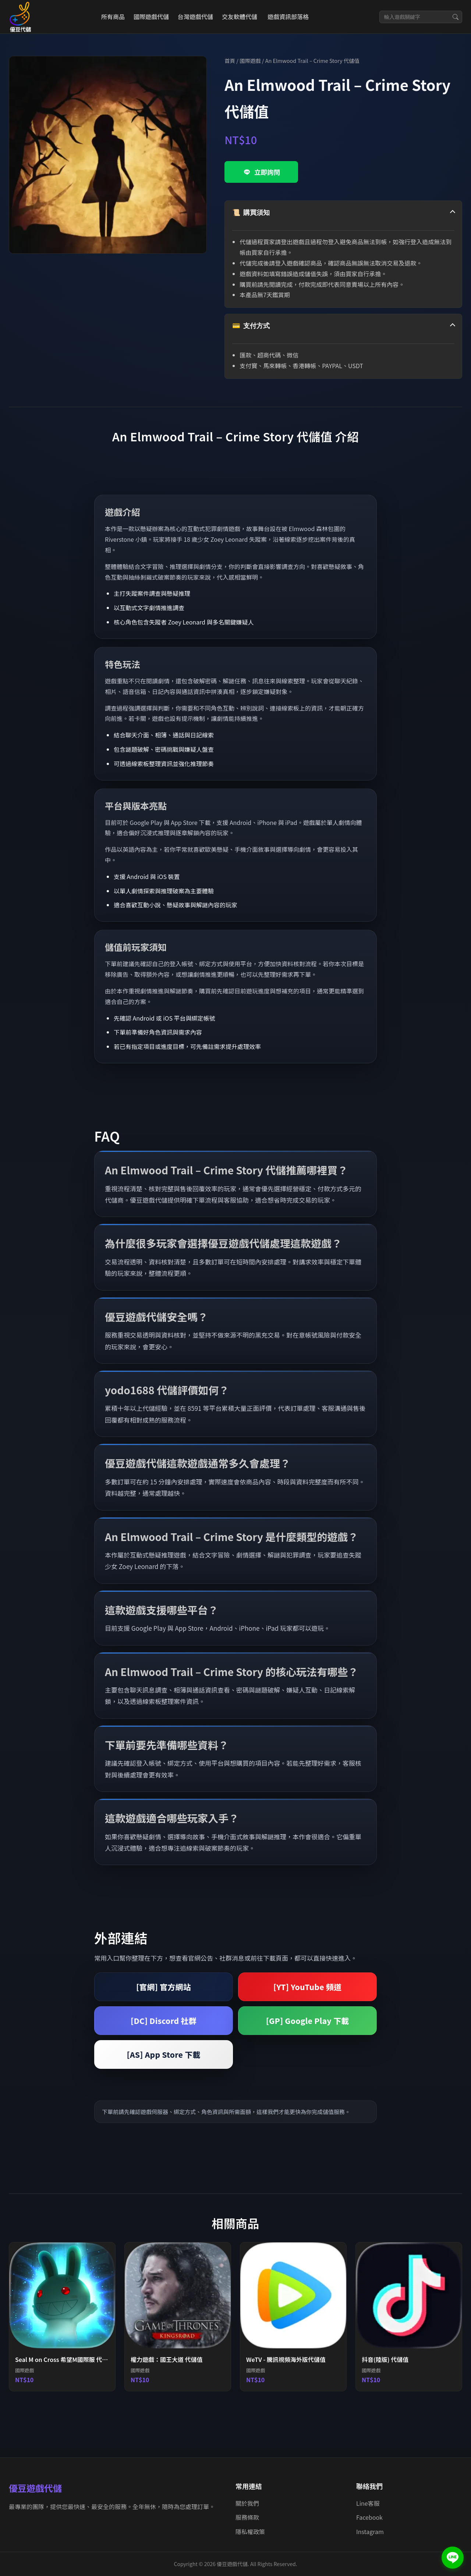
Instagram (370, 2531)
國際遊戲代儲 (151, 16)
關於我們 (247, 2503)
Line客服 (368, 2503)
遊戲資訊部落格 (288, 16)
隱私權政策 (250, 2531)
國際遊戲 (250, 60)
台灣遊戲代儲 (195, 16)
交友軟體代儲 (239, 16)
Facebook (369, 2517)
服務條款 (247, 2517)
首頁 (229, 60)
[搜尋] (455, 17)
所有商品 (113, 16)
